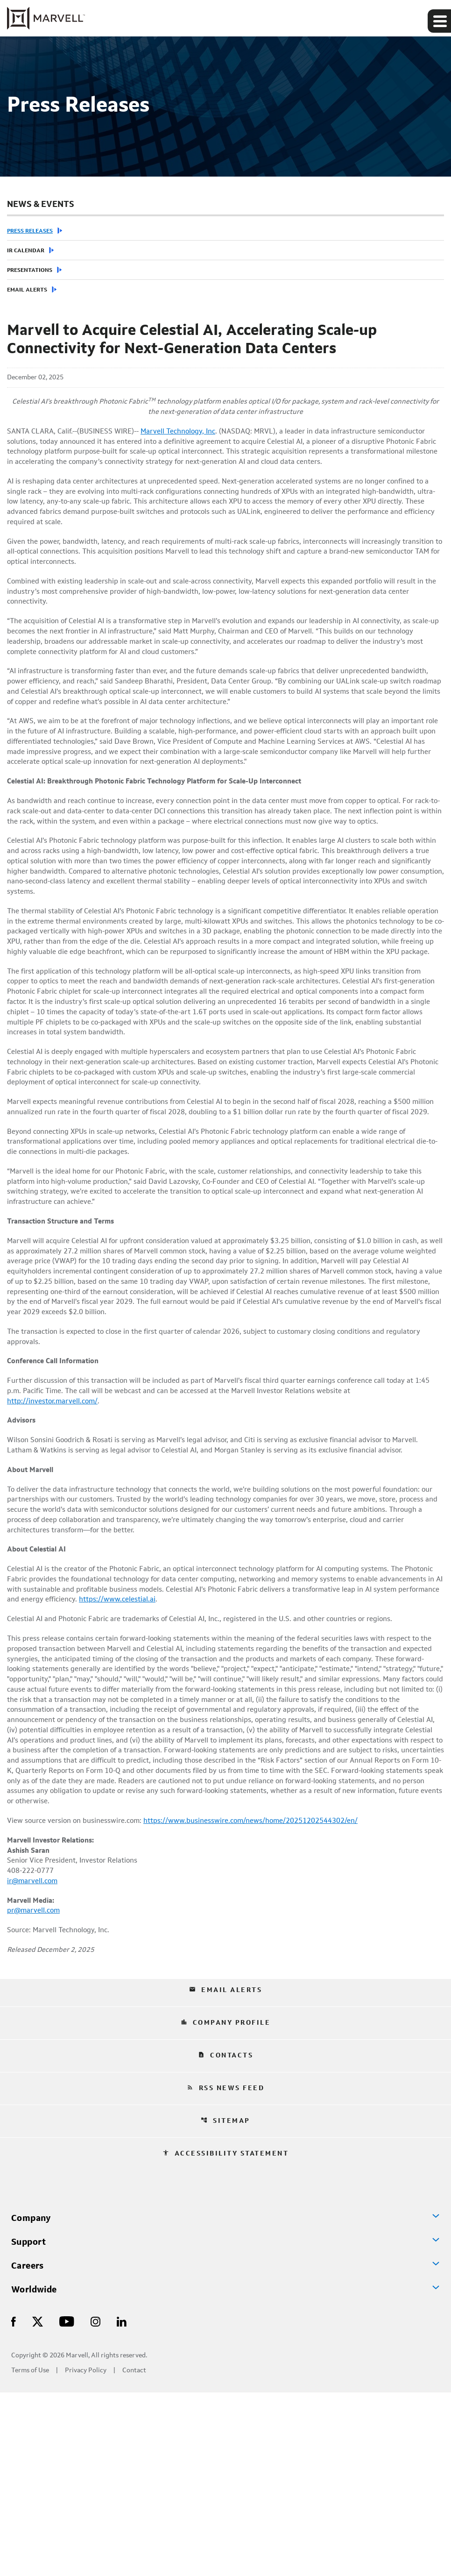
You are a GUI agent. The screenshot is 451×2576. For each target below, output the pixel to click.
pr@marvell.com (35, 2092)
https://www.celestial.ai (211, 1742)
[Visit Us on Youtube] (66, 2505)
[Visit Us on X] (37, 2505)
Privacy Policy (85, 2554)
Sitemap (225, 2304)
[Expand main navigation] (439, 21)
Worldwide (34, 2473)
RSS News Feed (226, 2271)
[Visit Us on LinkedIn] (122, 2505)
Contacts (225, 2238)
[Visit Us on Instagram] (95, 2505)
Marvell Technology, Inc (189, 434)
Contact (134, 2554)
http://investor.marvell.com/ (55, 1529)
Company (31, 2401)
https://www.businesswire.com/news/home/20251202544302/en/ (260, 1995)
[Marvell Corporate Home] (46, 18)
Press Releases (30, 231)
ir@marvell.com (34, 2060)
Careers (27, 2449)
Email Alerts (27, 290)
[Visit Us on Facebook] (13, 2505)
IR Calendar (25, 251)
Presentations (29, 270)
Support (28, 2425)
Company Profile (226, 2206)
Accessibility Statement (225, 2337)
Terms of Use (30, 2554)
